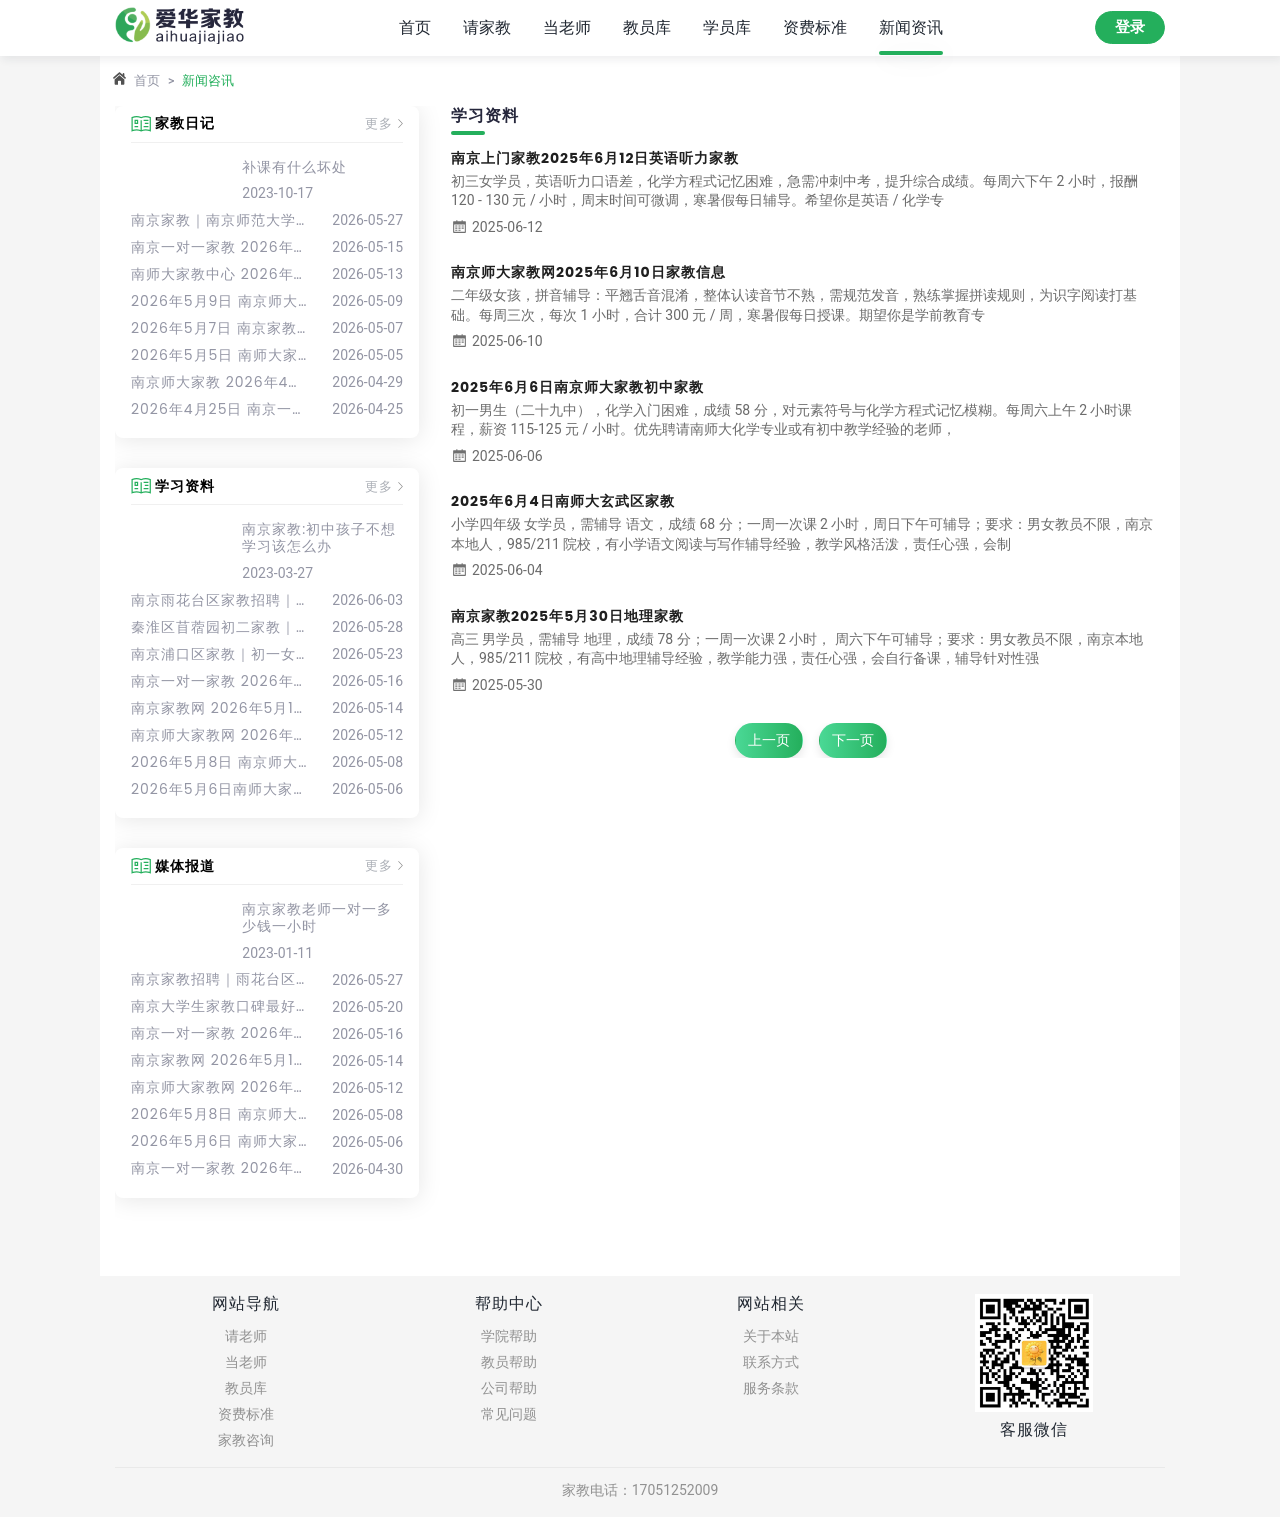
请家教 (487, 26)
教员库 (647, 26)
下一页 (853, 740)
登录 (1130, 27)
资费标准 (815, 26)
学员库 (727, 26)
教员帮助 (509, 1362)
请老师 (246, 1336)
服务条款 (771, 1388)
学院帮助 (509, 1336)
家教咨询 (246, 1440)
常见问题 (509, 1414)
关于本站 (771, 1336)
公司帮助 (509, 1388)
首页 (415, 26)
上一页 (769, 740)
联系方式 (771, 1362)
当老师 (567, 26)
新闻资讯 (911, 26)
